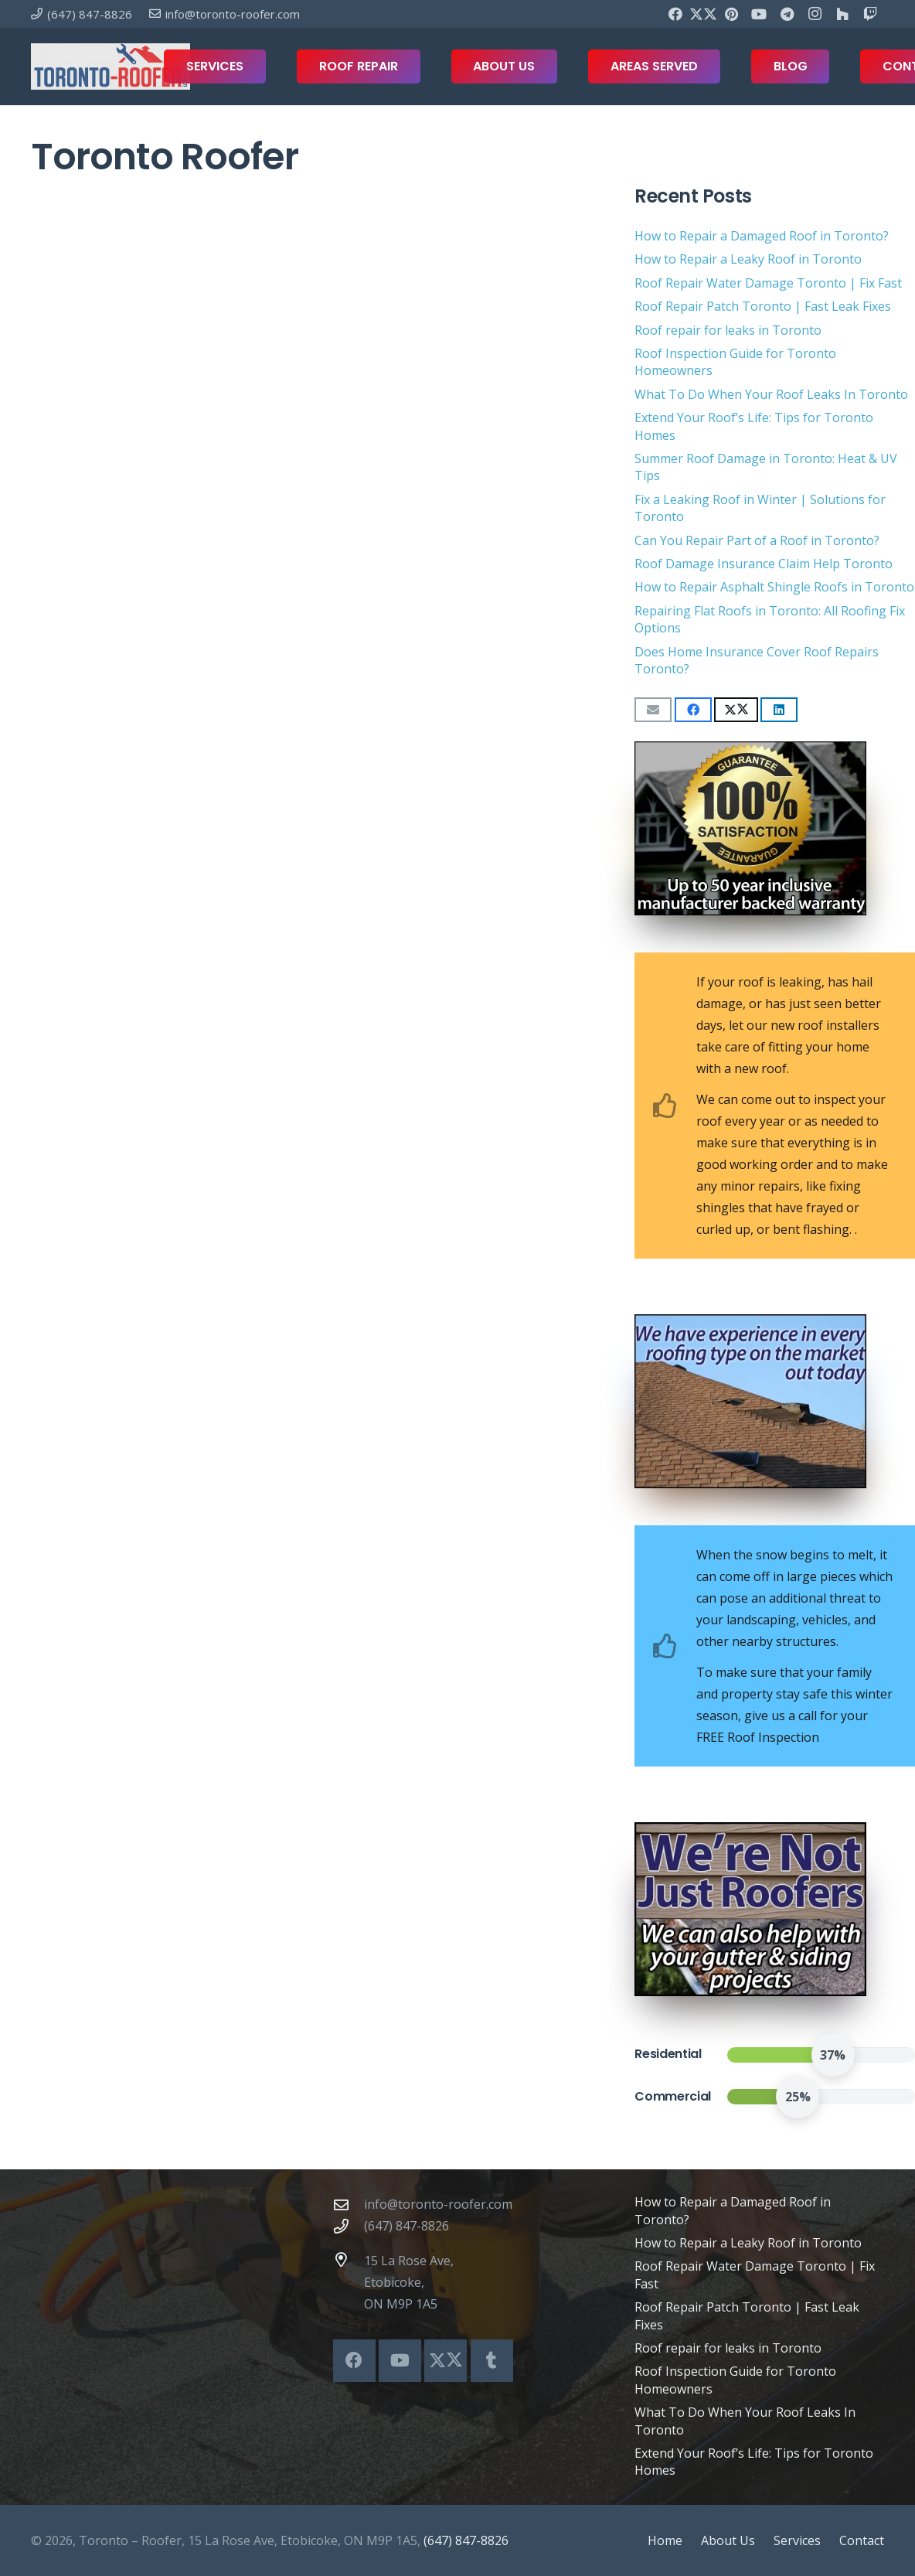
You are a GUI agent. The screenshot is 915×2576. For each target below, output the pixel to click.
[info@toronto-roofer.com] (348, 2204)
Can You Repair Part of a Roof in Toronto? (756, 540)
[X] (703, 14)
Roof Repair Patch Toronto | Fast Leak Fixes (762, 306)
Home (665, 2540)
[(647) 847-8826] (348, 2226)
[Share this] (693, 709)
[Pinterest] (731, 14)
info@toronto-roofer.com (438, 2204)
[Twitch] (870, 14)
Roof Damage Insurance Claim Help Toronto (763, 563)
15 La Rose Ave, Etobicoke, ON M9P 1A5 (409, 2282)
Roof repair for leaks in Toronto (727, 330)
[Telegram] (787, 14)
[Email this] (653, 709)
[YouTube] (759, 14)
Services (797, 2540)
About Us (728, 2540)
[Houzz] (842, 14)
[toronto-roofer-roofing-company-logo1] (110, 66)
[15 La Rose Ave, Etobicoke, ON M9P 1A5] (348, 2259)
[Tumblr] (492, 2360)
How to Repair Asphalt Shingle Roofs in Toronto (774, 586)
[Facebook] (675, 14)
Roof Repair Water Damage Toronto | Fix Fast (768, 282)
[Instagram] (814, 14)
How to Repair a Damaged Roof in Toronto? (761, 235)
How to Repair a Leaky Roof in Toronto (748, 258)
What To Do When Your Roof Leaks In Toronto (771, 394)
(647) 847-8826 (406, 2225)
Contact (861, 2540)
